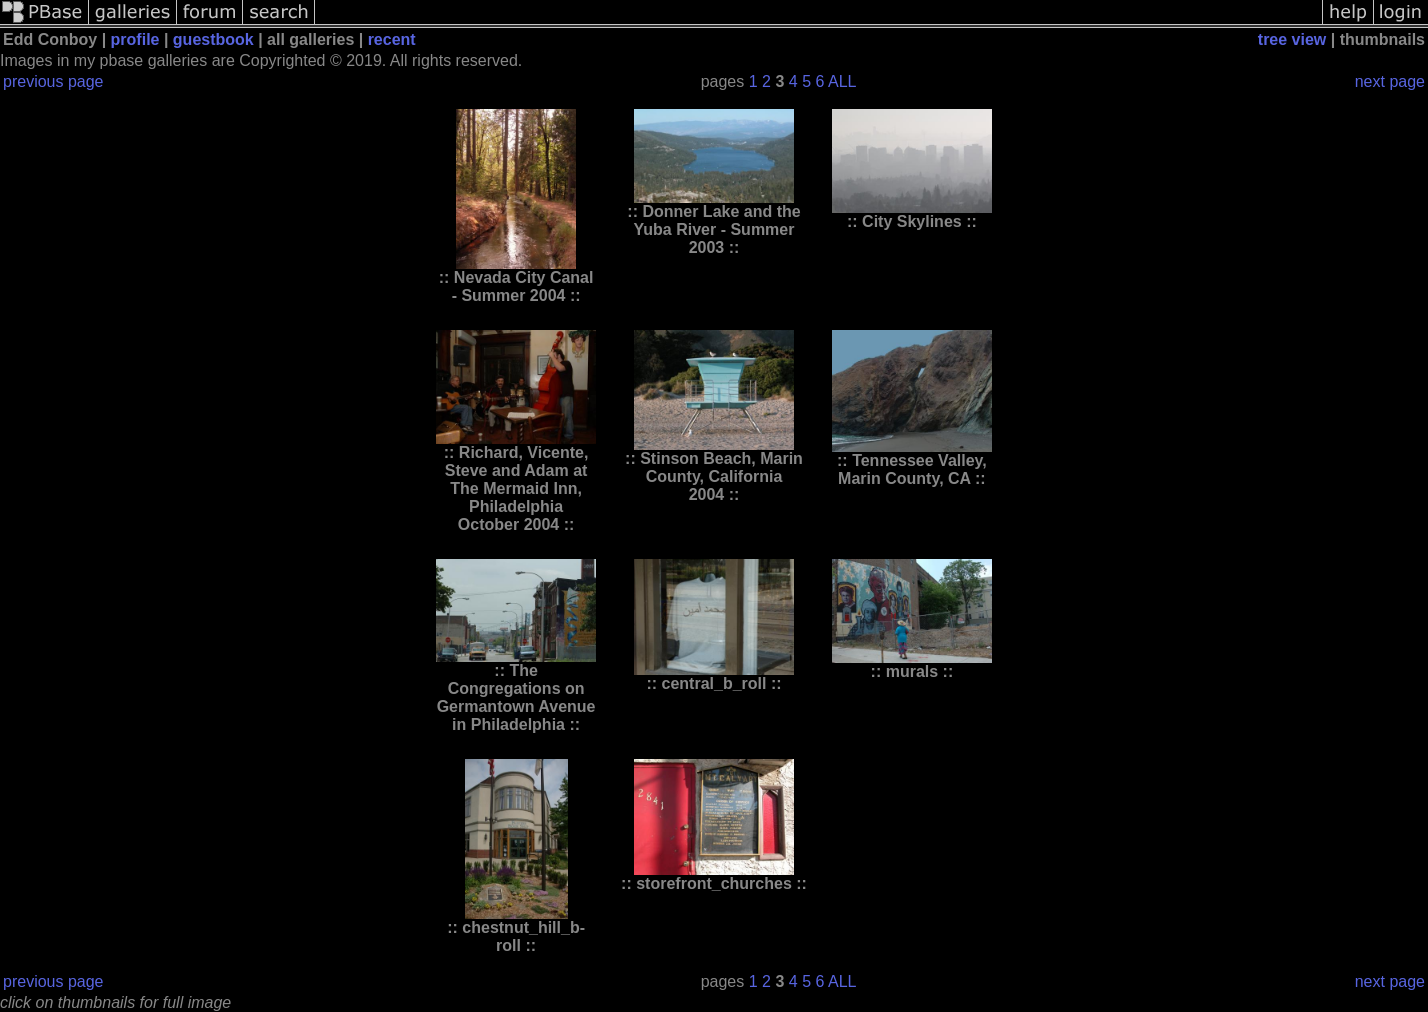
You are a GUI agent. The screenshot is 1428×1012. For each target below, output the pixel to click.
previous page (53, 81)
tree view (1292, 39)
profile (135, 39)
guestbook (213, 39)
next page (1390, 81)
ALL (842, 81)
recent (392, 39)
